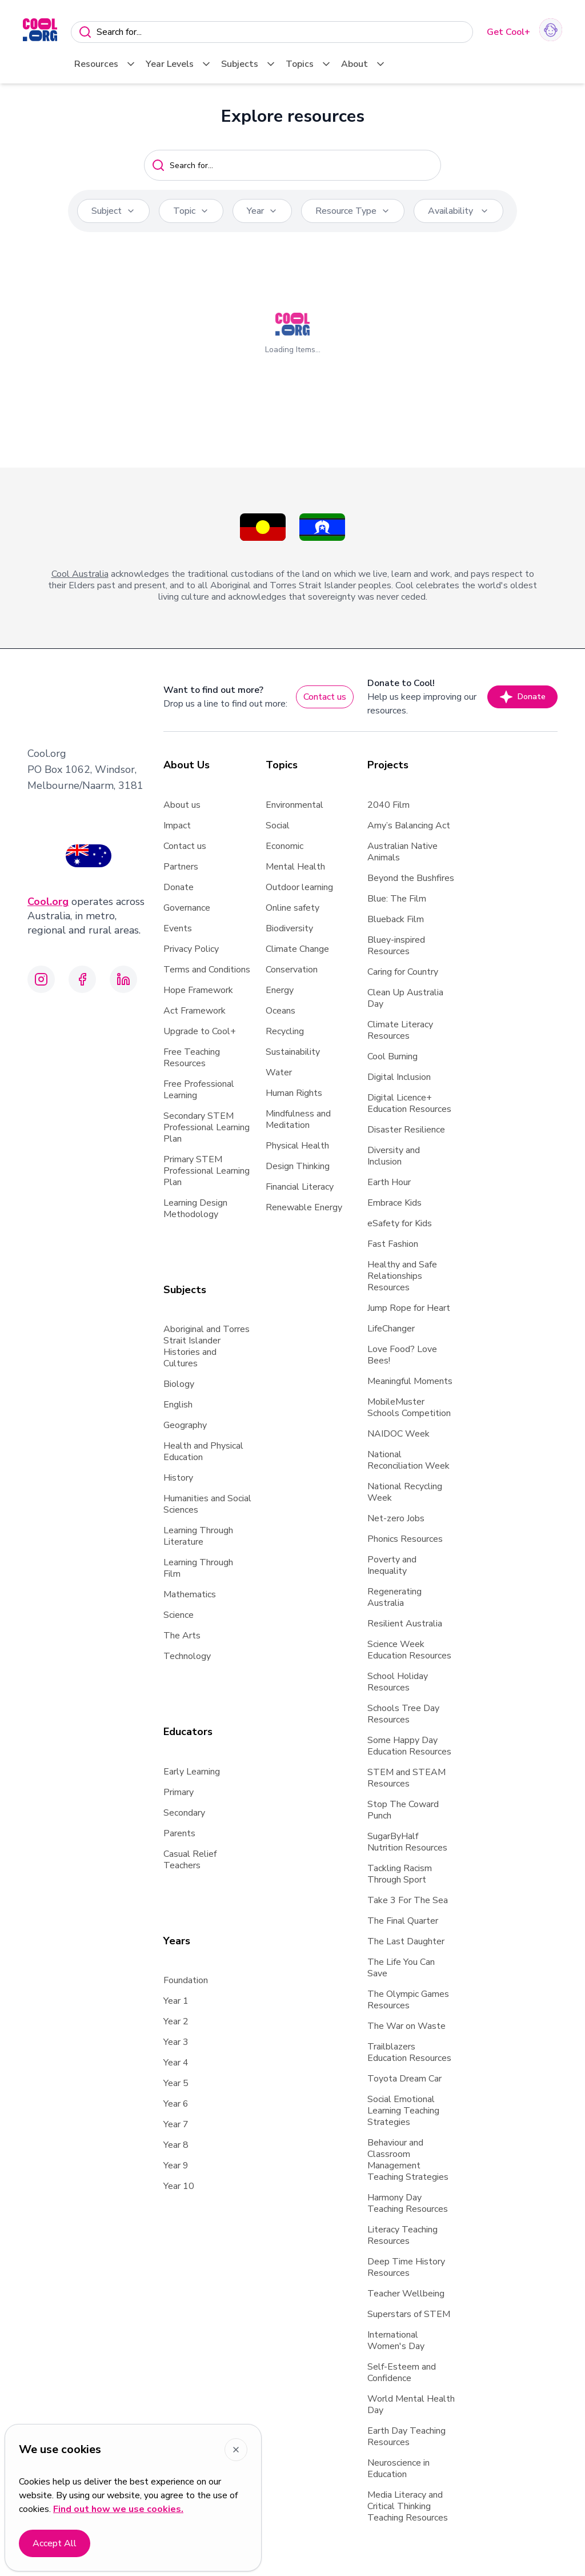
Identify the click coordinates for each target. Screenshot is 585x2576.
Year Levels (179, 64)
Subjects (249, 64)
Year (262, 211)
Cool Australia (80, 574)
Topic (191, 211)
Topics (309, 64)
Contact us (324, 697)
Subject (113, 211)
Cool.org (48, 901)
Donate (522, 697)
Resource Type (352, 211)
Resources (105, 64)
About (363, 64)
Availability (458, 211)
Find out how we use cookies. (118, 2509)
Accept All (55, 2543)
